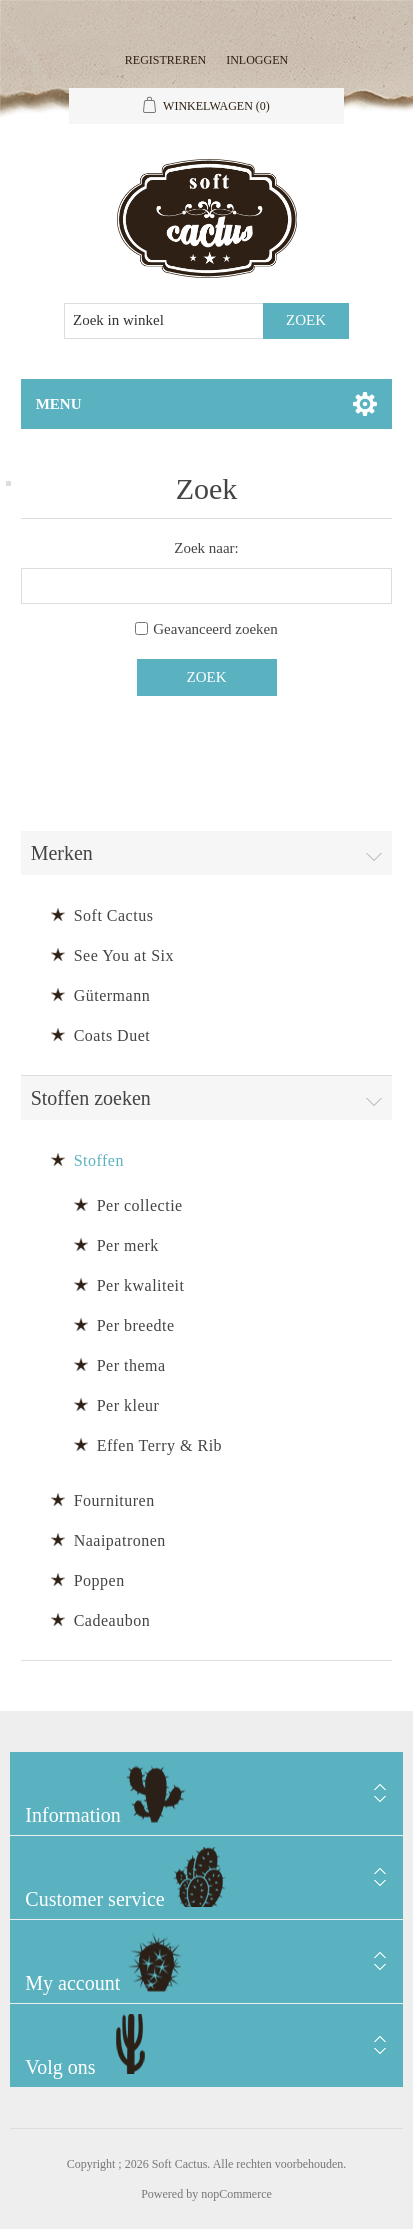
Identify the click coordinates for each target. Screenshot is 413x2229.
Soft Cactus (114, 915)
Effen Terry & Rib (159, 1445)
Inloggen (257, 60)
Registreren (165, 60)
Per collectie (140, 1205)
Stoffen (99, 1160)
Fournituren (114, 1500)
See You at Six (124, 955)
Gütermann (112, 995)
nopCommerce (236, 2194)
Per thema (131, 1365)
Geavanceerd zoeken (215, 629)
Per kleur (128, 1405)
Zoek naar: (206, 548)
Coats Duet (112, 1035)
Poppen (99, 1580)
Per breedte (136, 1325)
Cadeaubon (112, 1620)
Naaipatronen (120, 1540)
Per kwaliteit (141, 1285)
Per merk (128, 1245)
